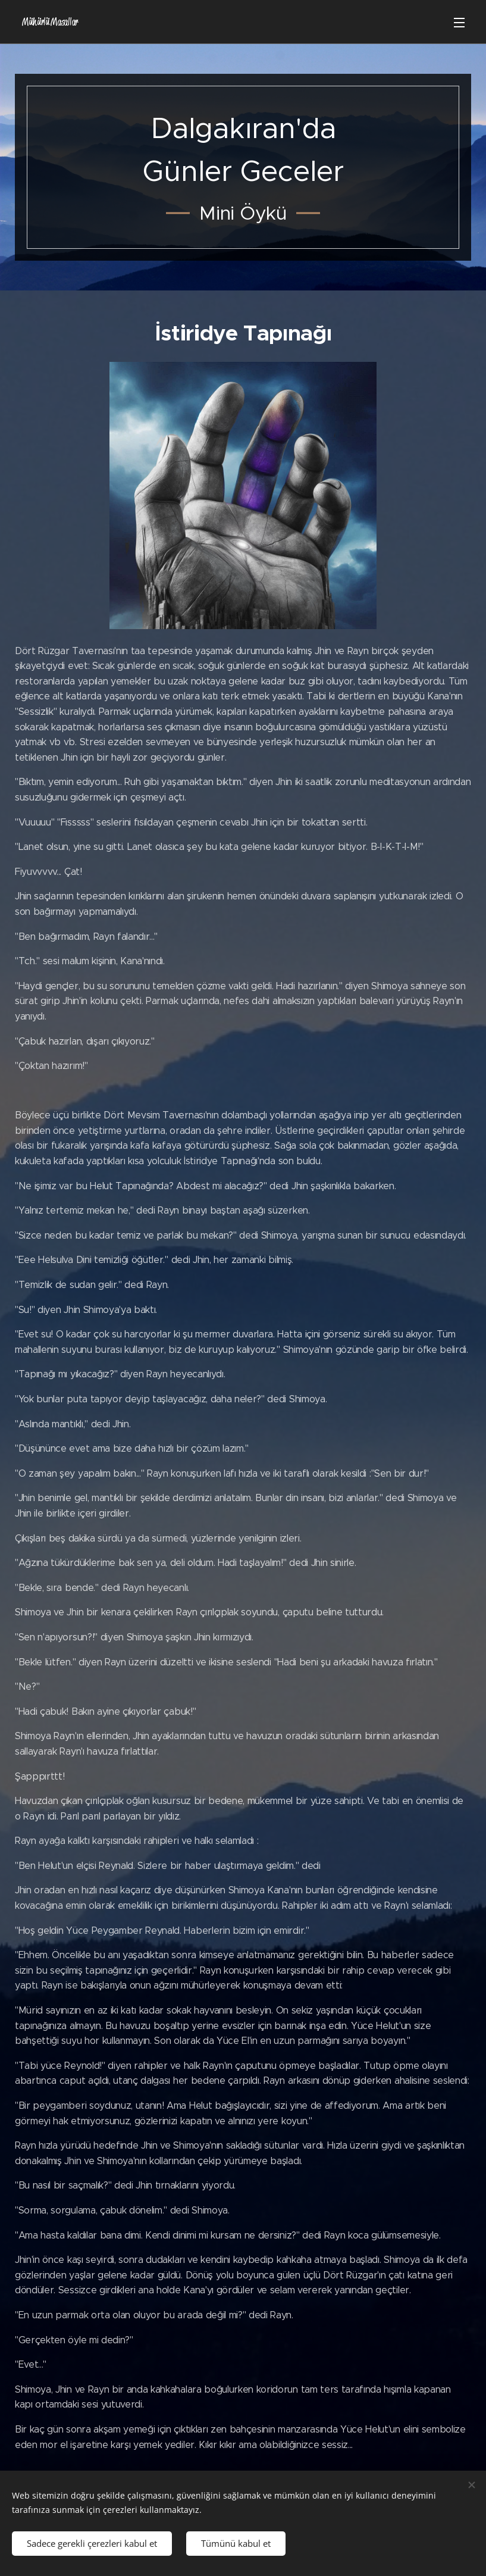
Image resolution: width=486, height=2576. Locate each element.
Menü (459, 22)
